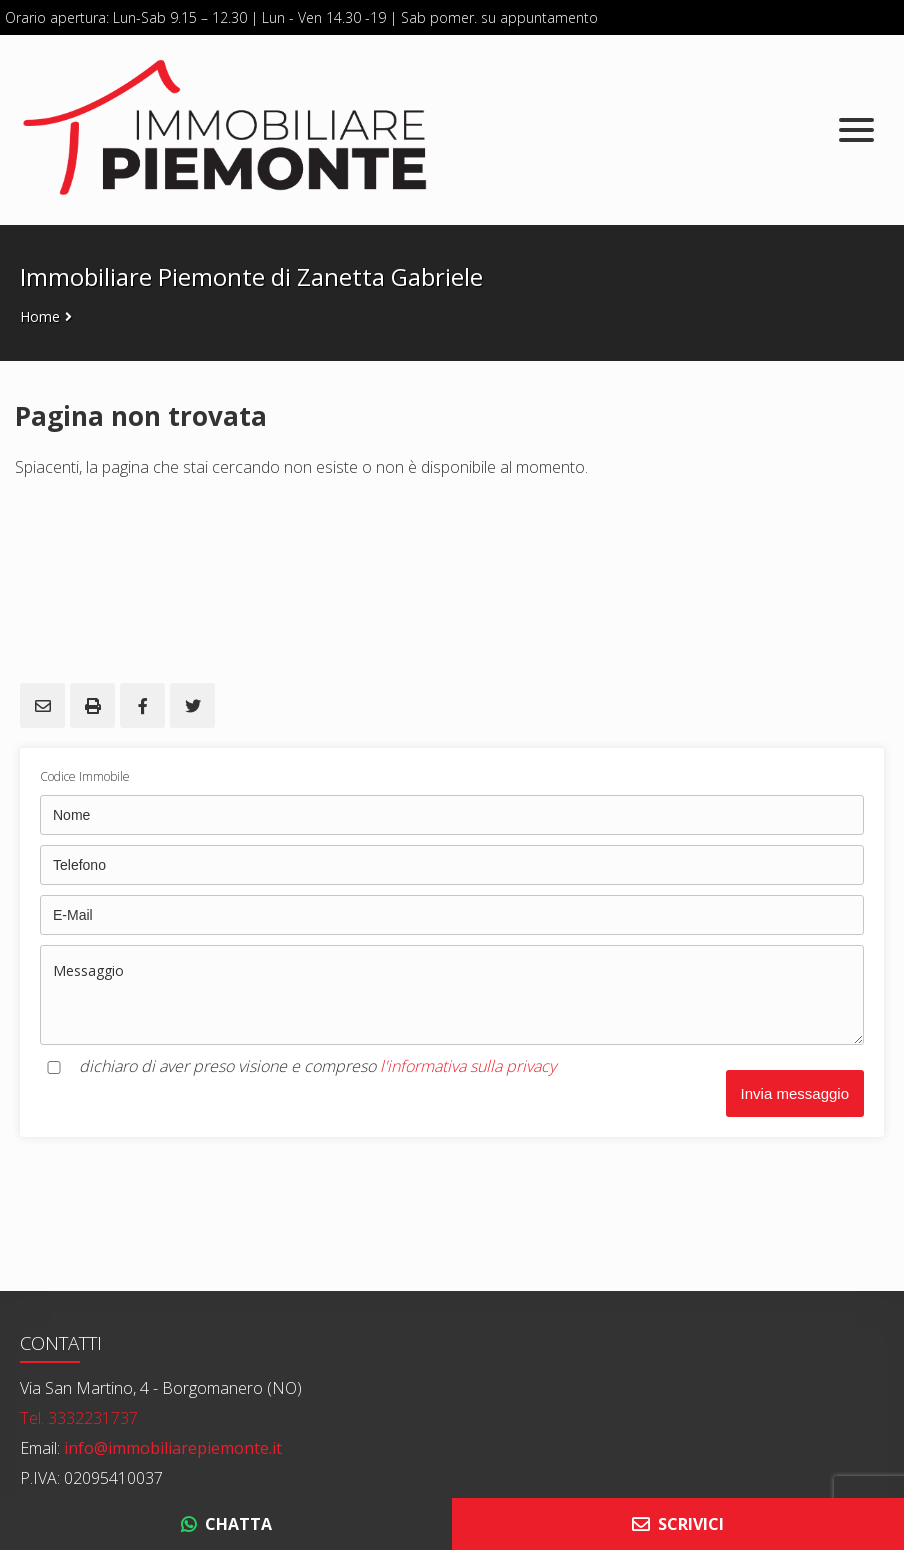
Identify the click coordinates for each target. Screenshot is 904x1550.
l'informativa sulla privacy (468, 1066)
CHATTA (226, 1524)
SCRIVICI (678, 1524)
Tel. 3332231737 (79, 1418)
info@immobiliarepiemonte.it (171, 1448)
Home (40, 316)
